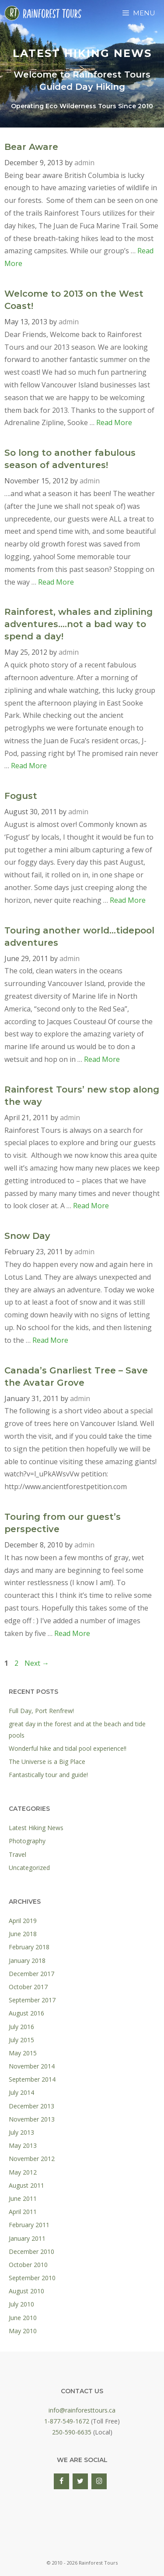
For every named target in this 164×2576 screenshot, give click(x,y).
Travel (17, 1854)
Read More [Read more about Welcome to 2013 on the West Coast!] (114, 422)
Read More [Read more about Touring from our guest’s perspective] (72, 1633)
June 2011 (23, 2198)
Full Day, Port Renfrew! (41, 1711)
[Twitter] (80, 2481)
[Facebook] (61, 2481)
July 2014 (21, 2092)
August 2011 (26, 2185)
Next (36, 1663)
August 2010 (26, 2291)
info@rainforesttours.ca (82, 2410)
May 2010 (23, 2331)
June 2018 (23, 1934)
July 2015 (21, 2040)
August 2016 (26, 2013)
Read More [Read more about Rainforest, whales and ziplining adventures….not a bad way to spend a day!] (29, 765)
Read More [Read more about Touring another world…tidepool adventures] (102, 1059)
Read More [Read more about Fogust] (128, 900)
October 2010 (28, 2264)
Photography (27, 1841)
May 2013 (23, 2145)
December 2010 (31, 2251)
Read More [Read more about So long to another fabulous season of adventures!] (56, 582)
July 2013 (21, 2132)
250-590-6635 (71, 2432)
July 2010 (21, 2304)
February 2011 (29, 2225)
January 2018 (27, 1960)
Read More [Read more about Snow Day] (50, 1340)
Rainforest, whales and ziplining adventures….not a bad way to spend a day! (78, 624)
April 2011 (23, 2211)
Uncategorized (29, 1867)
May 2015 (23, 2053)
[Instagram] (99, 2481)
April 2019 (23, 1920)
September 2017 (32, 2000)
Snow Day (27, 1236)
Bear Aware (31, 147)
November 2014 (32, 2066)
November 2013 (32, 2119)
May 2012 (23, 2172)
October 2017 (28, 1987)
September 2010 (32, 2278)
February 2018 (29, 1947)
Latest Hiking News (36, 1828)
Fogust (20, 796)
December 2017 (31, 1973)
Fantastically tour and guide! (48, 1775)
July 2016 (21, 2026)
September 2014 (32, 2079)
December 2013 (31, 2106)
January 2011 (27, 2238)
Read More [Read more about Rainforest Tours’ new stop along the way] (91, 1205)
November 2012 (32, 2158)
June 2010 (23, 2317)
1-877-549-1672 (66, 2421)
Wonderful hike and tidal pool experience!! (67, 1748)
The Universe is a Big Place (47, 1761)
